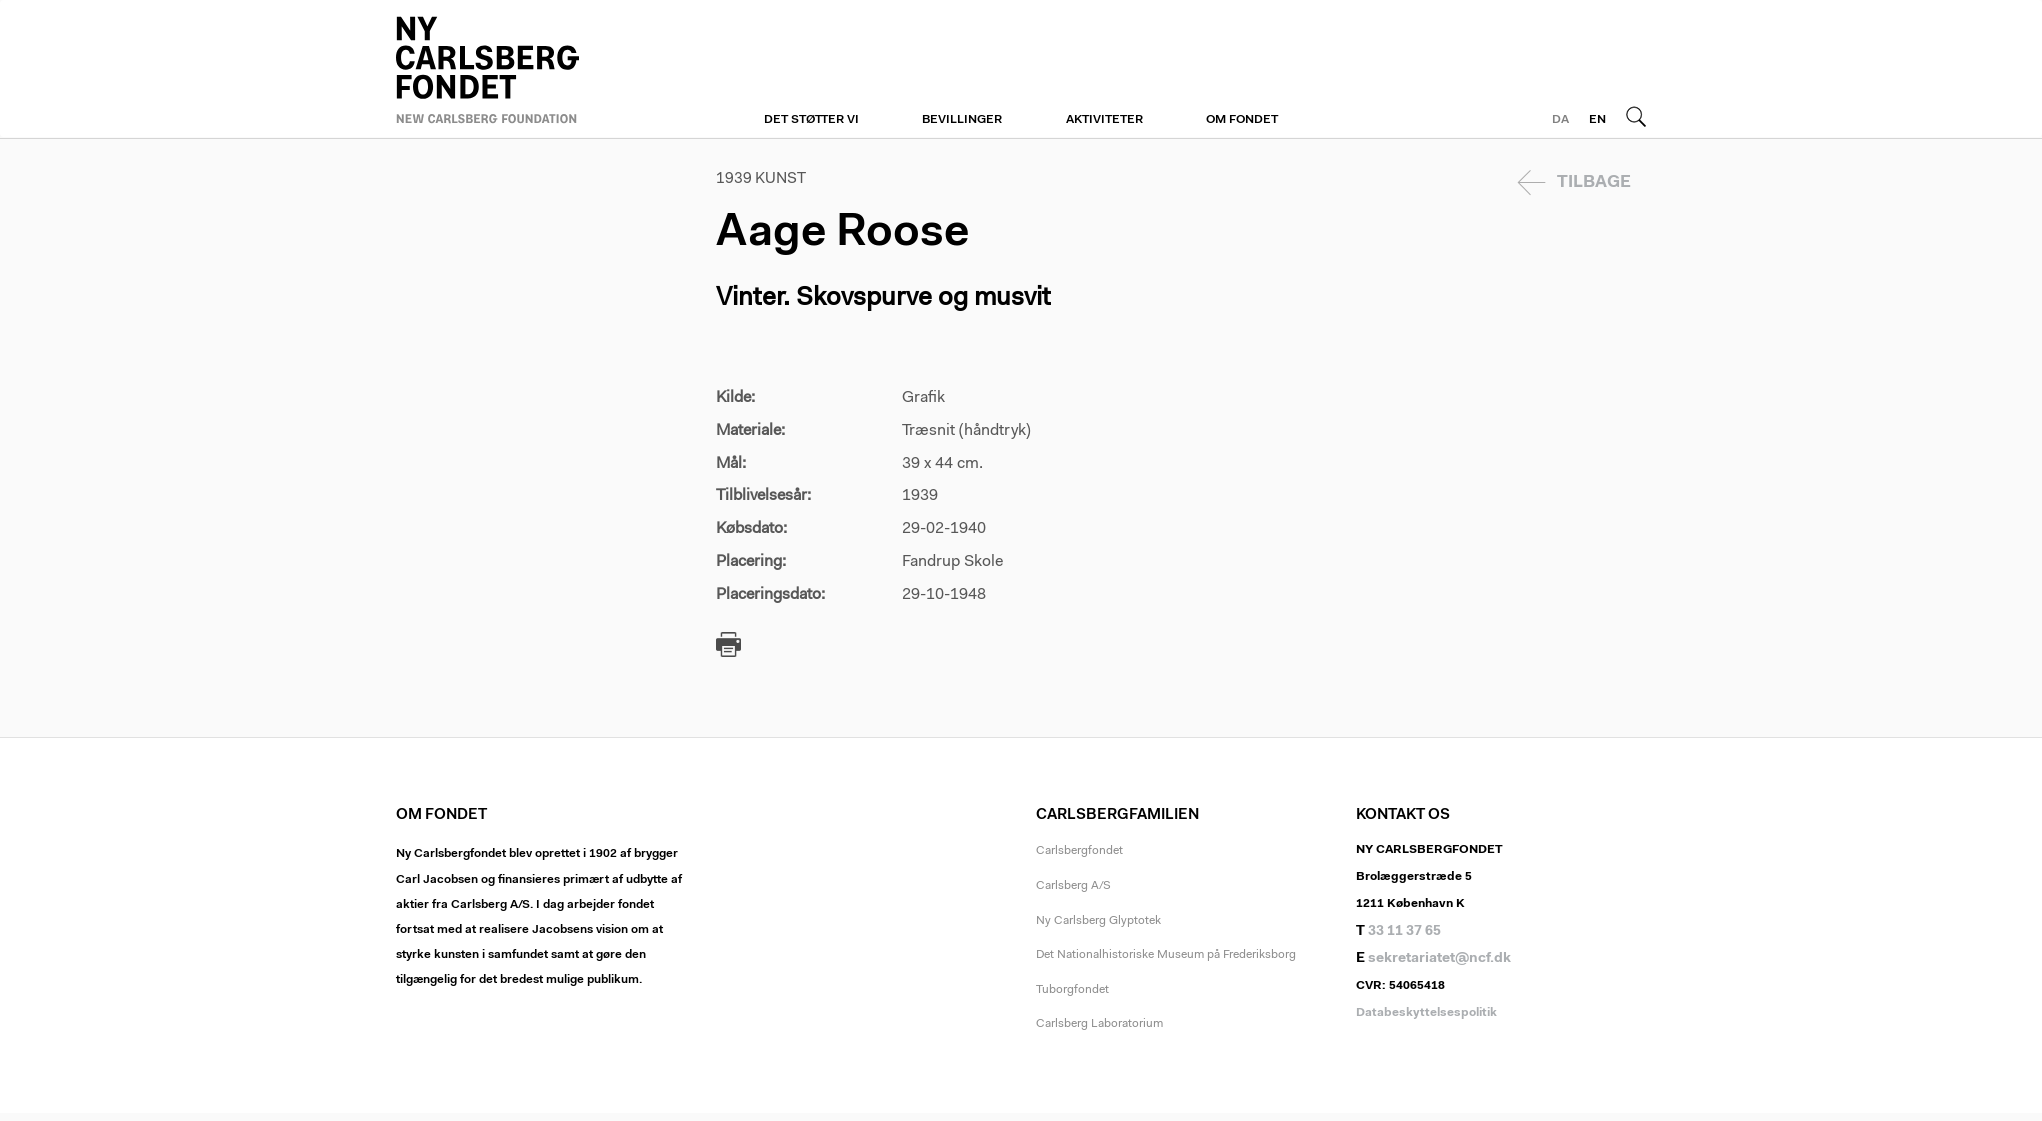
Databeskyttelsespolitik (1426, 1013)
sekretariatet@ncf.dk (1439, 959)
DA (1560, 120)
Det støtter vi (811, 120)
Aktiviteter (1104, 120)
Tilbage (1594, 182)
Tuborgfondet (1072, 990)
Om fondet (1242, 120)
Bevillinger (962, 120)
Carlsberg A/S (1073, 886)
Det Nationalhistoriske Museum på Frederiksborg (1166, 955)
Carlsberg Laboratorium (1099, 1024)
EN (1597, 120)
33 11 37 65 (1404, 932)
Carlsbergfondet (1079, 851)
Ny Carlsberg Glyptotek (1098, 921)
